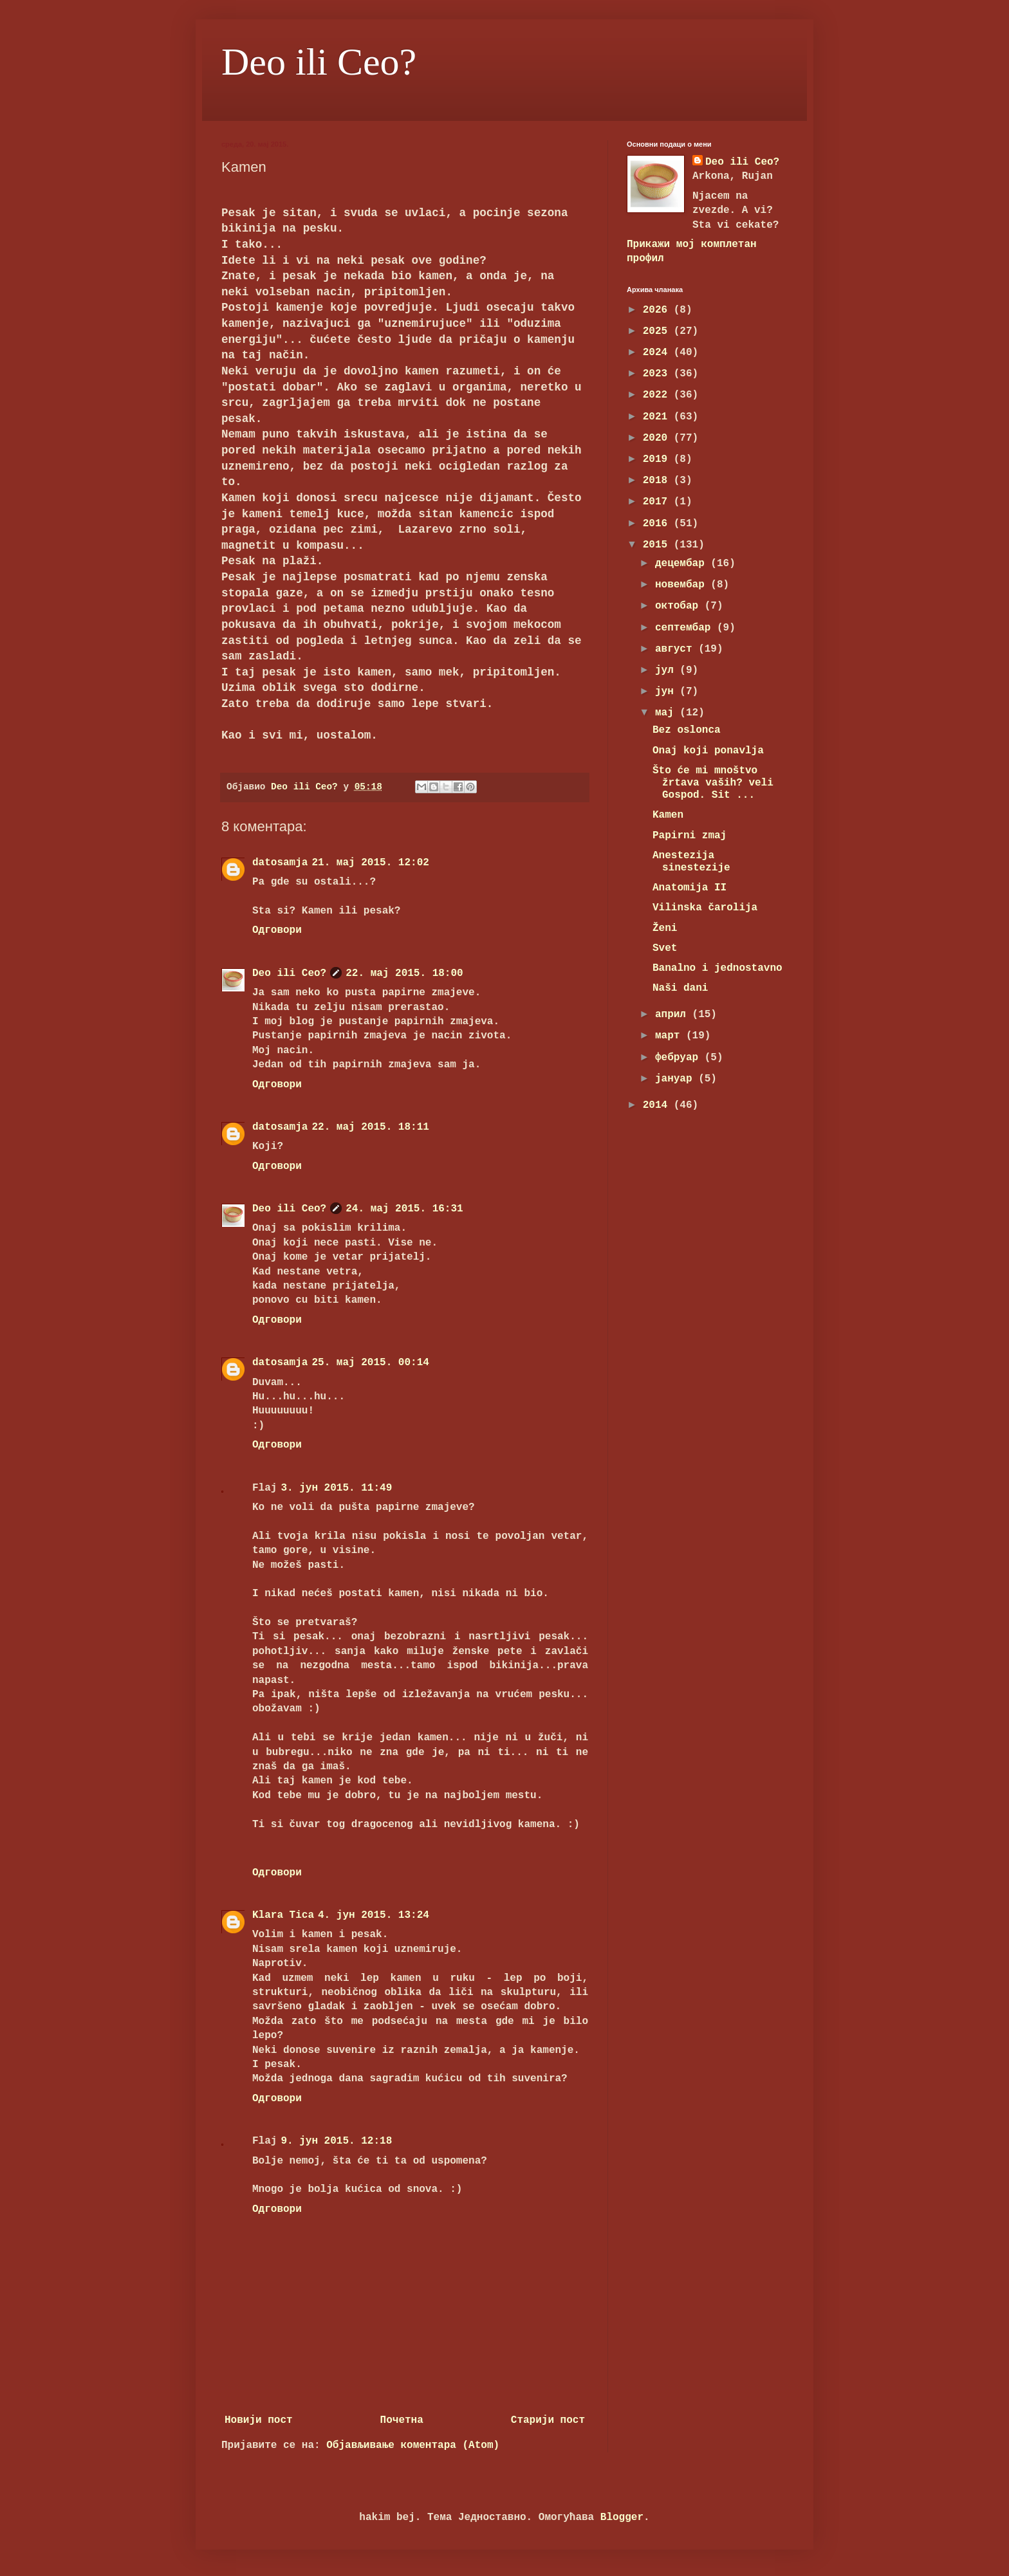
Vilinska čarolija (705, 908)
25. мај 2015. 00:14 (370, 1362)
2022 (658, 395)
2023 (658, 374)
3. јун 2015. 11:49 (336, 1488)
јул (667, 670)
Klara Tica (283, 1915)
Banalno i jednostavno (717, 968)
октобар (680, 606)
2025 (658, 331)
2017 (658, 502)
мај (667, 713)
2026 (658, 310)
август (676, 649)
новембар (682, 585)
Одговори (277, 930)
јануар (676, 1079)
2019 (658, 459)
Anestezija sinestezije (691, 862)
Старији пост (548, 2420)
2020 (658, 438)
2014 (658, 1105)
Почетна (401, 2420)
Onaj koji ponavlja (708, 751)
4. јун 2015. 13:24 (373, 1915)
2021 (658, 417)
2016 (658, 523)
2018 (658, 480)
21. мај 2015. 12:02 (370, 863)
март (670, 1036)
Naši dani (680, 988)
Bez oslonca (687, 730)
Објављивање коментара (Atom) (412, 2445)
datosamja (280, 863)
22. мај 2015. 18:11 (370, 1127)
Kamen (668, 815)
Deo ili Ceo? (318, 62)
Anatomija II (690, 888)
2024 (658, 352)
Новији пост (259, 2420)
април (673, 1014)
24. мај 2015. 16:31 (404, 1209)
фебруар (680, 1057)
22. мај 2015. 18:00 (404, 973)
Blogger (621, 2517)
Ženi (665, 928)
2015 (658, 545)
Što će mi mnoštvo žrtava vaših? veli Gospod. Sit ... (713, 783)
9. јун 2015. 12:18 (336, 2141)
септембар (686, 628)
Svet (665, 948)
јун (667, 691)
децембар (682, 563)
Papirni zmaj (690, 836)
